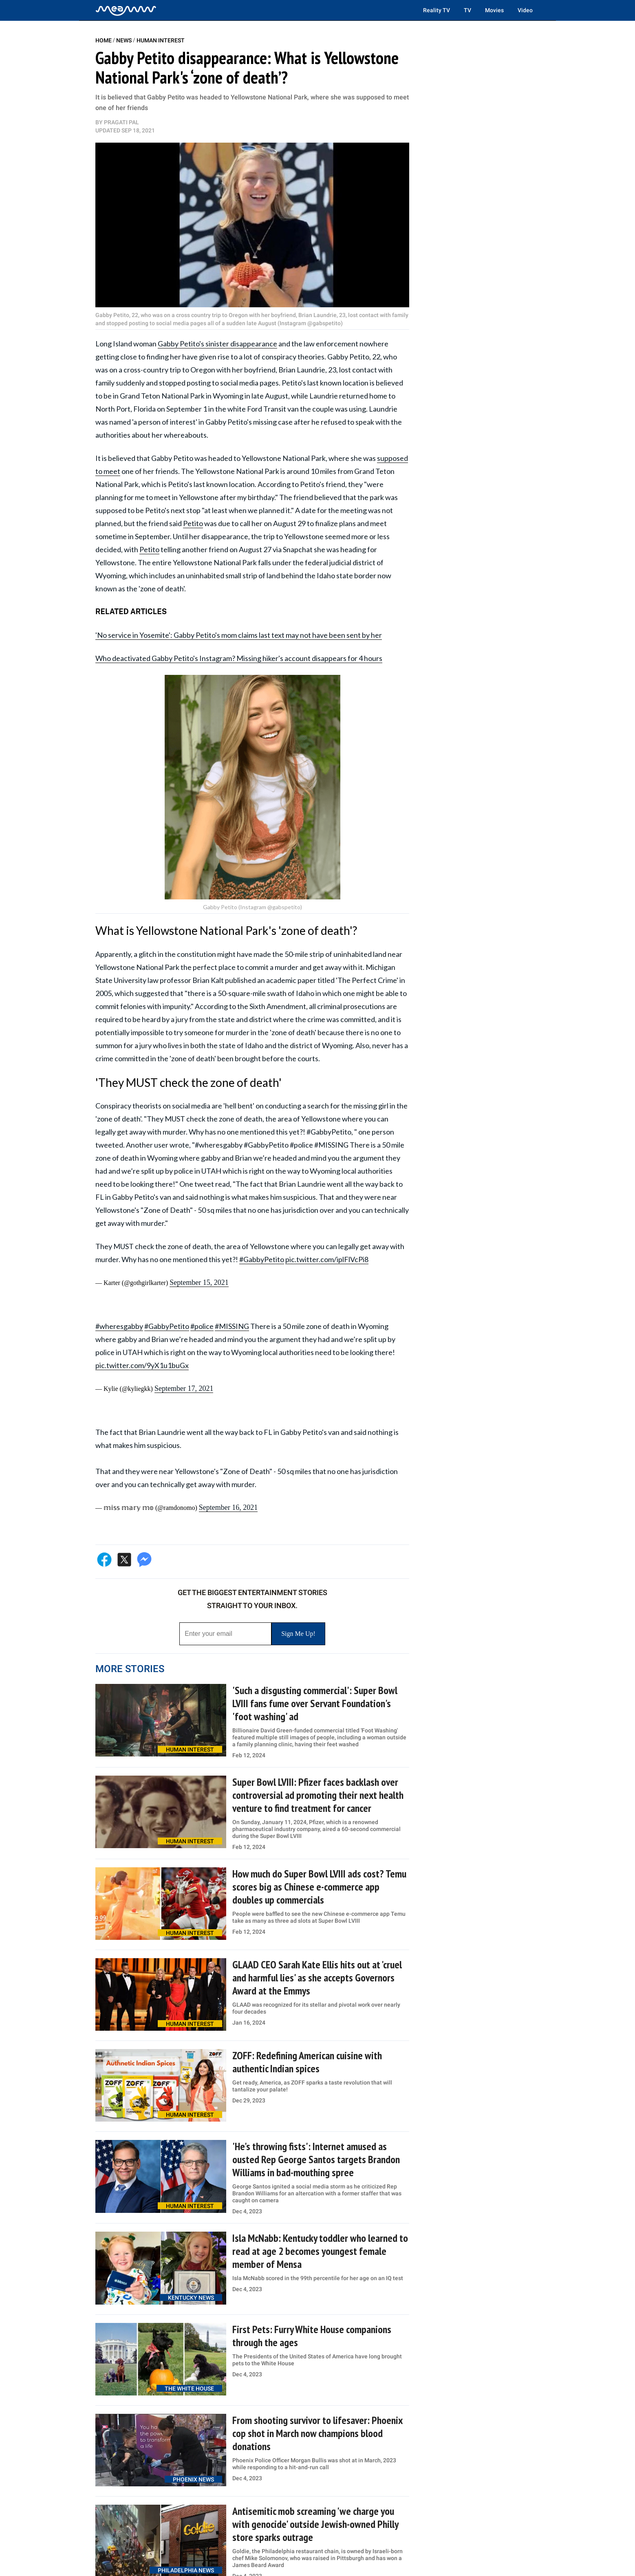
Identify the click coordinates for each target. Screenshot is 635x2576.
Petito (193, 523)
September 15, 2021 (199, 1282)
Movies (494, 10)
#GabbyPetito (261, 1259)
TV (467, 10)
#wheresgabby (119, 1326)
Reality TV (436, 10)
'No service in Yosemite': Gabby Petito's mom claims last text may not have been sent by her (238, 634)
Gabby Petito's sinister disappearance (217, 343)
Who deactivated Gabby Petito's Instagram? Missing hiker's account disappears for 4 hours (238, 658)
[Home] (126, 10)
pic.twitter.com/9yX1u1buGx (142, 1365)
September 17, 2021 (183, 1388)
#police (202, 1326)
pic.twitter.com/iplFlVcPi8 (326, 1259)
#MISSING (232, 1326)
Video (525, 10)
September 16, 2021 (228, 1507)
